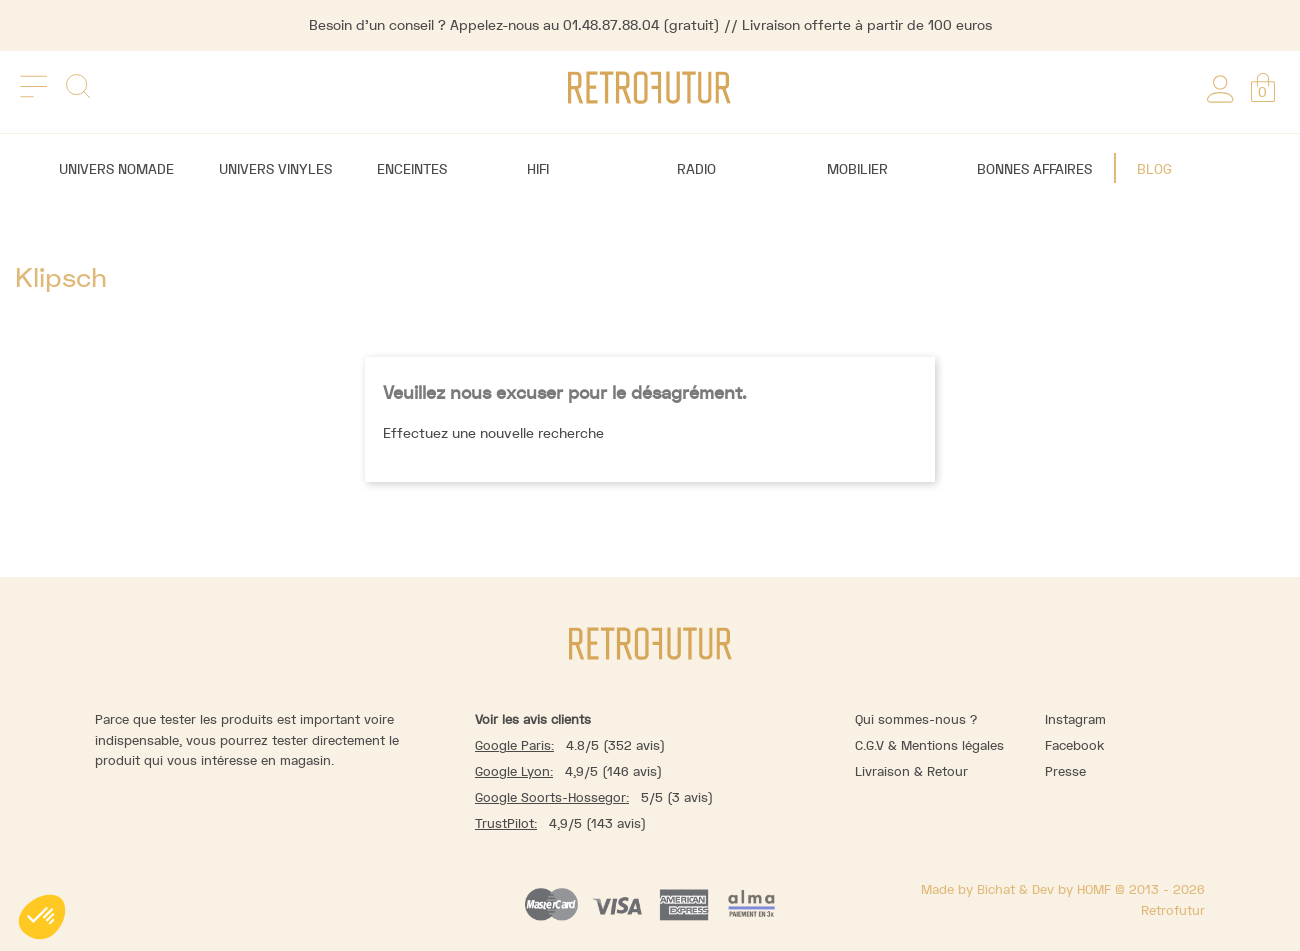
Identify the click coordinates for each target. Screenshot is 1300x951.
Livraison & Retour (911, 771)
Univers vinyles (275, 169)
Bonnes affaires (1034, 169)
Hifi (538, 169)
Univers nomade (116, 169)
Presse (1065, 771)
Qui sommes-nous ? (916, 719)
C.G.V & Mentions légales (929, 745)
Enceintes (412, 169)
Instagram (1075, 719)
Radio (696, 169)
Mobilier (857, 169)
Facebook (1074, 745)
